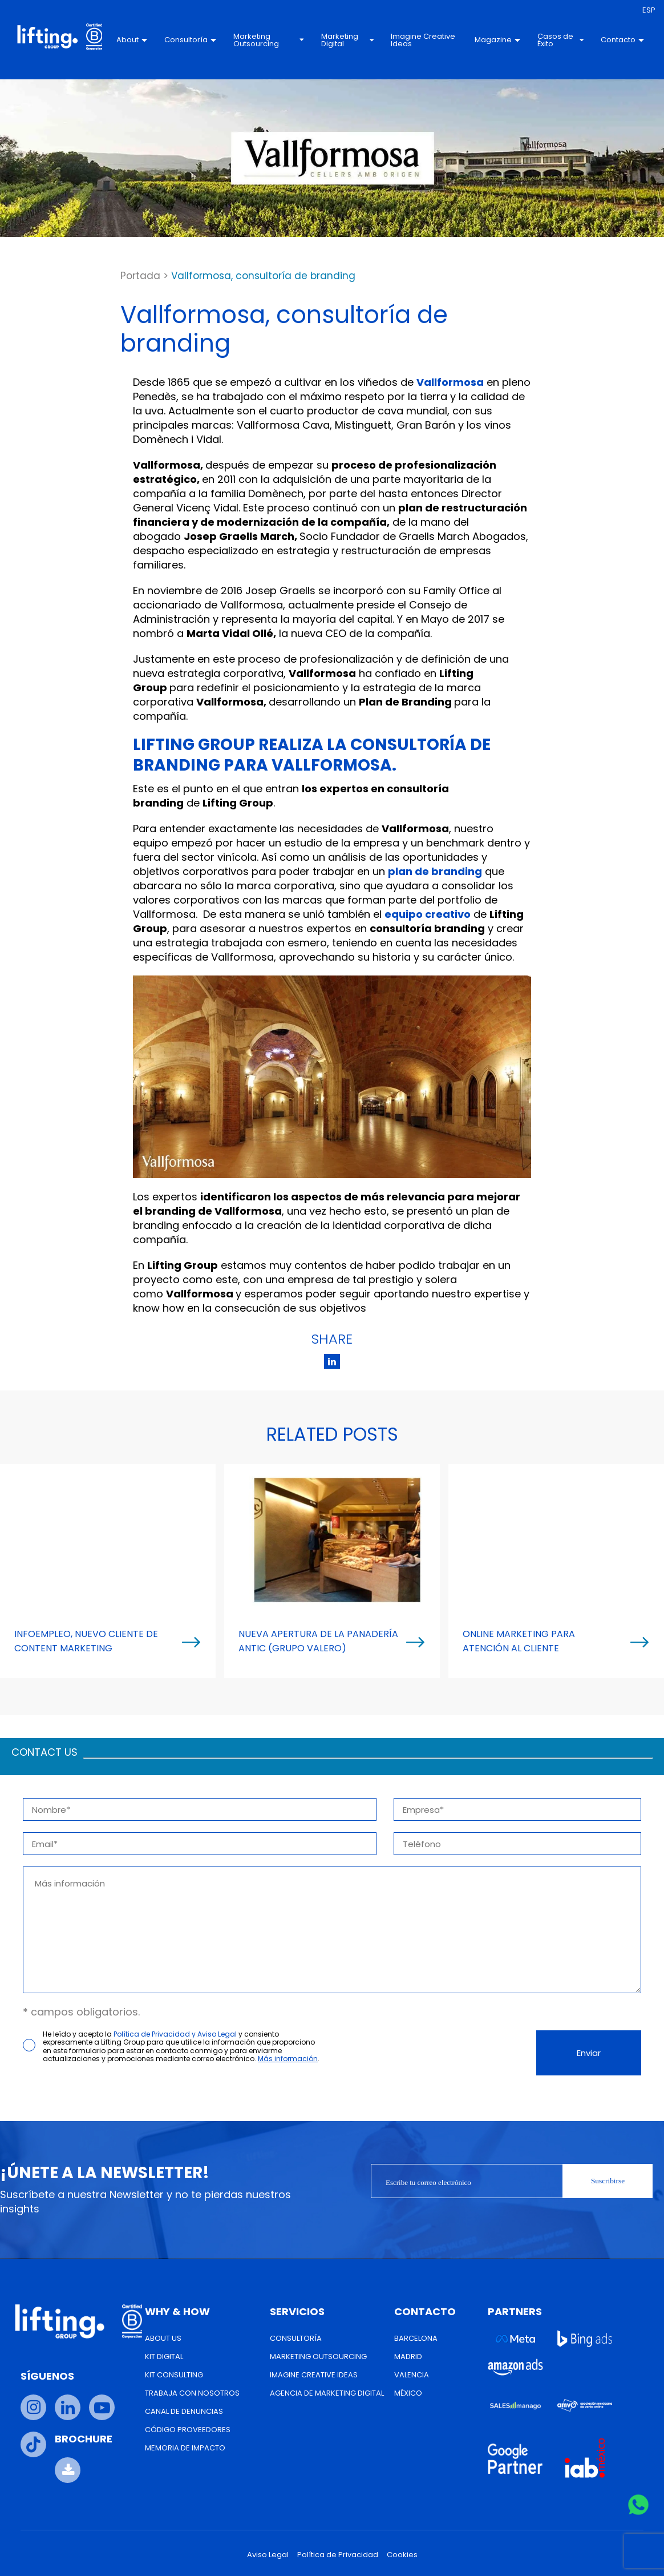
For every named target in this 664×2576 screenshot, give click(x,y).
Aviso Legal (268, 2554)
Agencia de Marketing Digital (327, 2393)
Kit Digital (164, 2356)
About (131, 39)
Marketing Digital (347, 40)
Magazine (497, 39)
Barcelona (416, 2338)
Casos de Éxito (560, 40)
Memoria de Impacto (185, 2447)
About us (163, 2338)
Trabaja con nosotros (192, 2393)
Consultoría (190, 39)
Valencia (411, 2374)
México (408, 2393)
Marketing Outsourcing (268, 40)
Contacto (622, 39)
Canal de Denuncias (184, 2411)
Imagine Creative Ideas (423, 40)
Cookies (402, 2554)
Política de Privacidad (337, 2554)
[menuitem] (649, 10)
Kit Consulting (174, 2374)
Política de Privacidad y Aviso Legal (175, 2034)
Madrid (408, 2356)
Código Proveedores (187, 2429)
